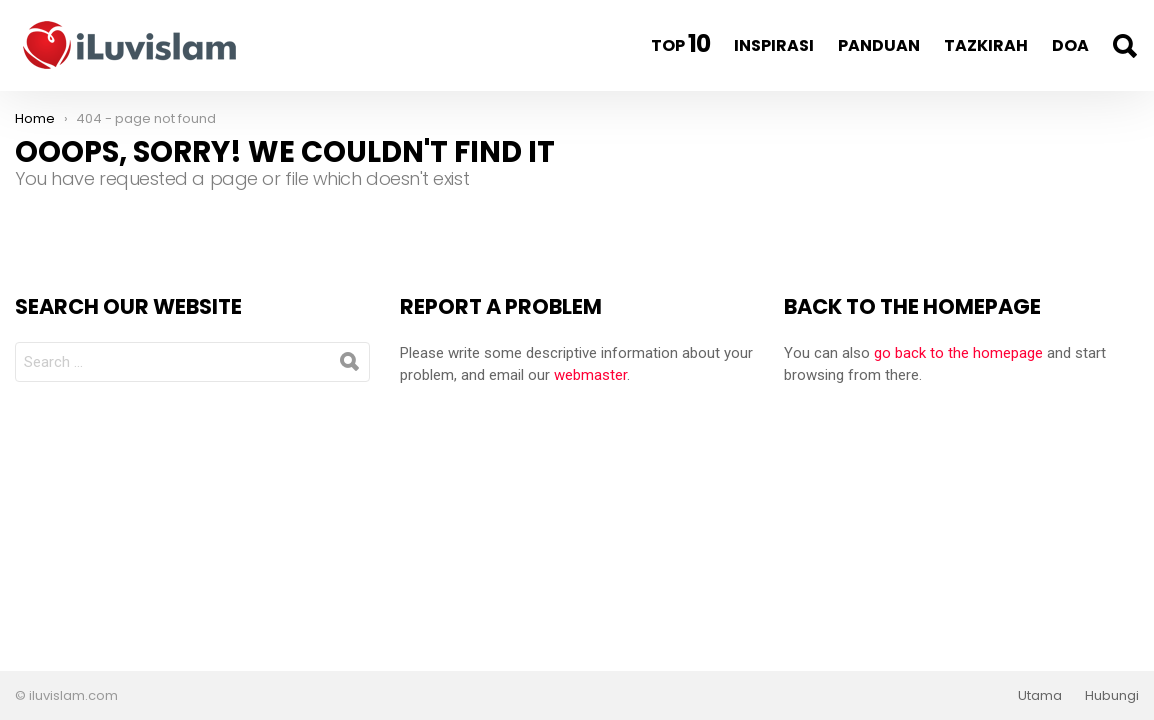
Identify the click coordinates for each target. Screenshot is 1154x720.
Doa (1070, 45)
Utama (1040, 696)
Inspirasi (774, 45)
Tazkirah (986, 45)
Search (1124, 46)
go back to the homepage (958, 353)
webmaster (590, 375)
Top (680, 43)
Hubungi (1112, 696)
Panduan (879, 45)
